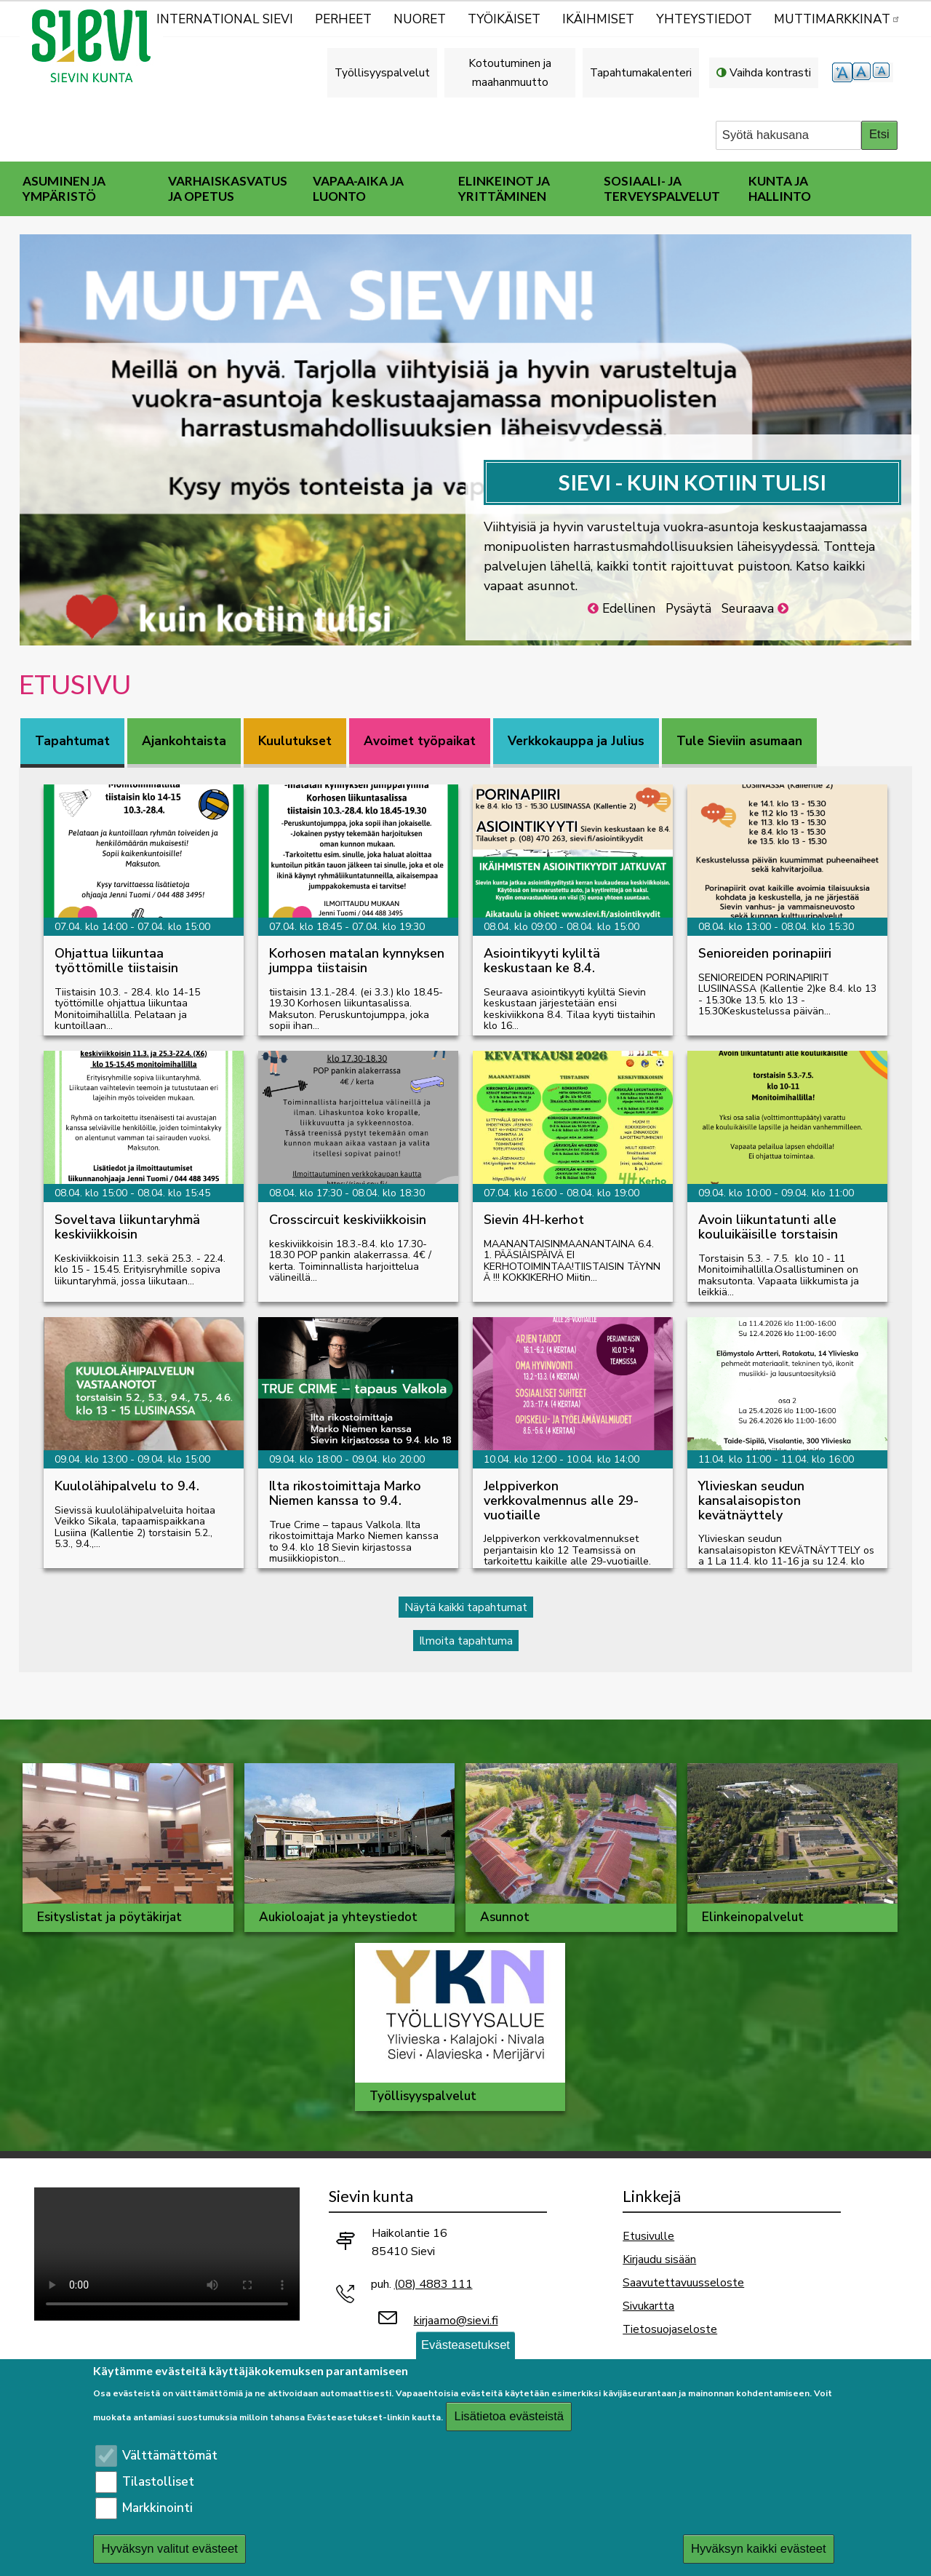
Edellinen (628, 608)
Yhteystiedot (704, 19)
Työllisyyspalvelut (382, 72)
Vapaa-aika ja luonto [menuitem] (358, 188)
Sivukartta (648, 2305)
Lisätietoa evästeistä (509, 2416)
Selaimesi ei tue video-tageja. (167, 2253)
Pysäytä (688, 608)
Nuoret (419, 19)
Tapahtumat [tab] (72, 741)
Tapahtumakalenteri (641, 72)
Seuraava (748, 608)
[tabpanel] (465, 1208)
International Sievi (224, 19)
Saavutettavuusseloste (683, 2282)
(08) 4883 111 (433, 2284)
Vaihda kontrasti (770, 72)
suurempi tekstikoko (842, 72)
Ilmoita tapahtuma (466, 1640)
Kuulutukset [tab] (295, 741)
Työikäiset (504, 19)
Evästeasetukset (465, 2345)
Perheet (343, 19)
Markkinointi (157, 2508)
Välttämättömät (169, 2455)
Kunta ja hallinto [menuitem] (779, 188)
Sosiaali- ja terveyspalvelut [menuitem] (662, 188)
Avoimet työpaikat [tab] (420, 741)
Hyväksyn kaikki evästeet (758, 2549)
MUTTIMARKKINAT (837, 19)
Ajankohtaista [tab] (184, 741)
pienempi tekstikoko (883, 72)
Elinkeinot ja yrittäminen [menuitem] (504, 188)
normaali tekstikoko (862, 72)
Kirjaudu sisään (659, 2259)
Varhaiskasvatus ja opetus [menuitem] (227, 188)
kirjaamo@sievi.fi (456, 2321)
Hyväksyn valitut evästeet (169, 2549)
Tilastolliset (158, 2481)
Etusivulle (648, 2235)
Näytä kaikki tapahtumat (465, 1607)
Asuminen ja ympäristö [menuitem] (64, 188)
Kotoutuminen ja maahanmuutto (509, 72)
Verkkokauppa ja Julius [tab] (576, 741)
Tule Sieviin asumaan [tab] (739, 741)
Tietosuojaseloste (670, 2329)
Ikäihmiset (598, 19)
